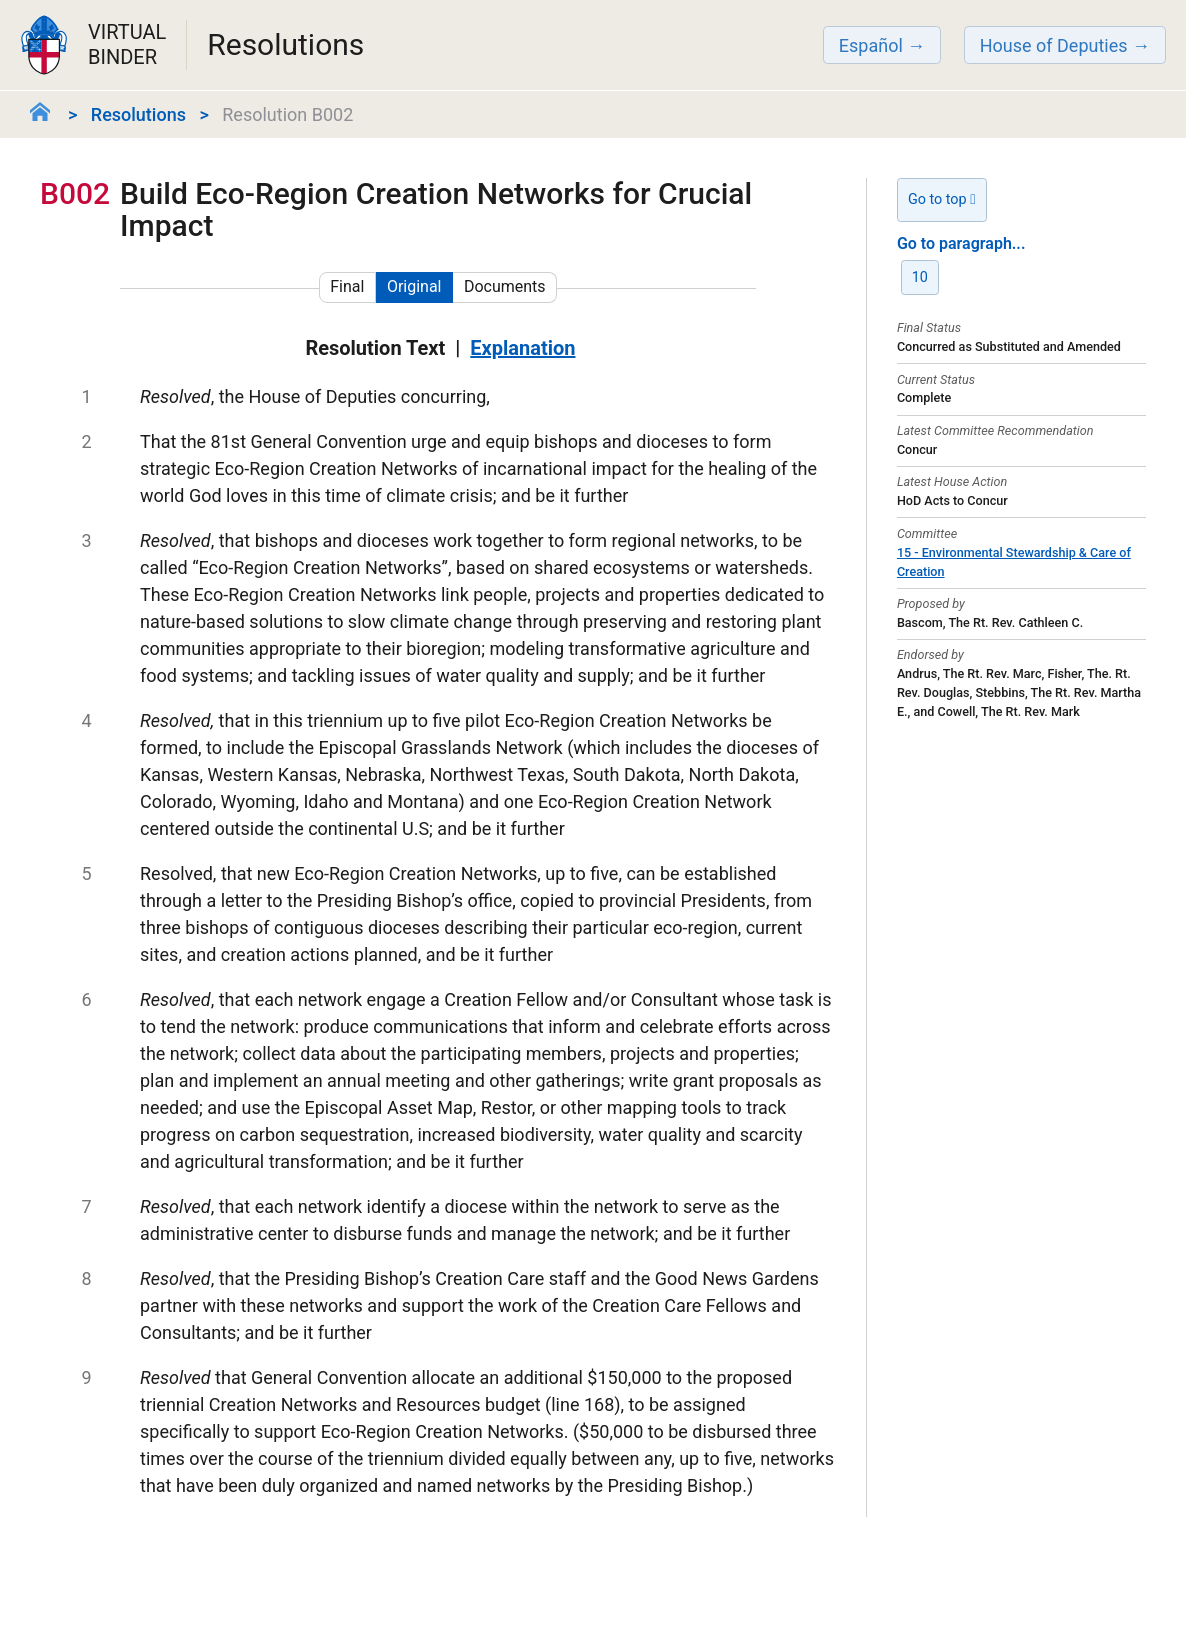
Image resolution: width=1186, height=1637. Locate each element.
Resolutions (138, 114)
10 (920, 277)
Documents (505, 286)
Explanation (522, 348)
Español (871, 45)
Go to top (942, 199)
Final (347, 286)
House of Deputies (1054, 45)
